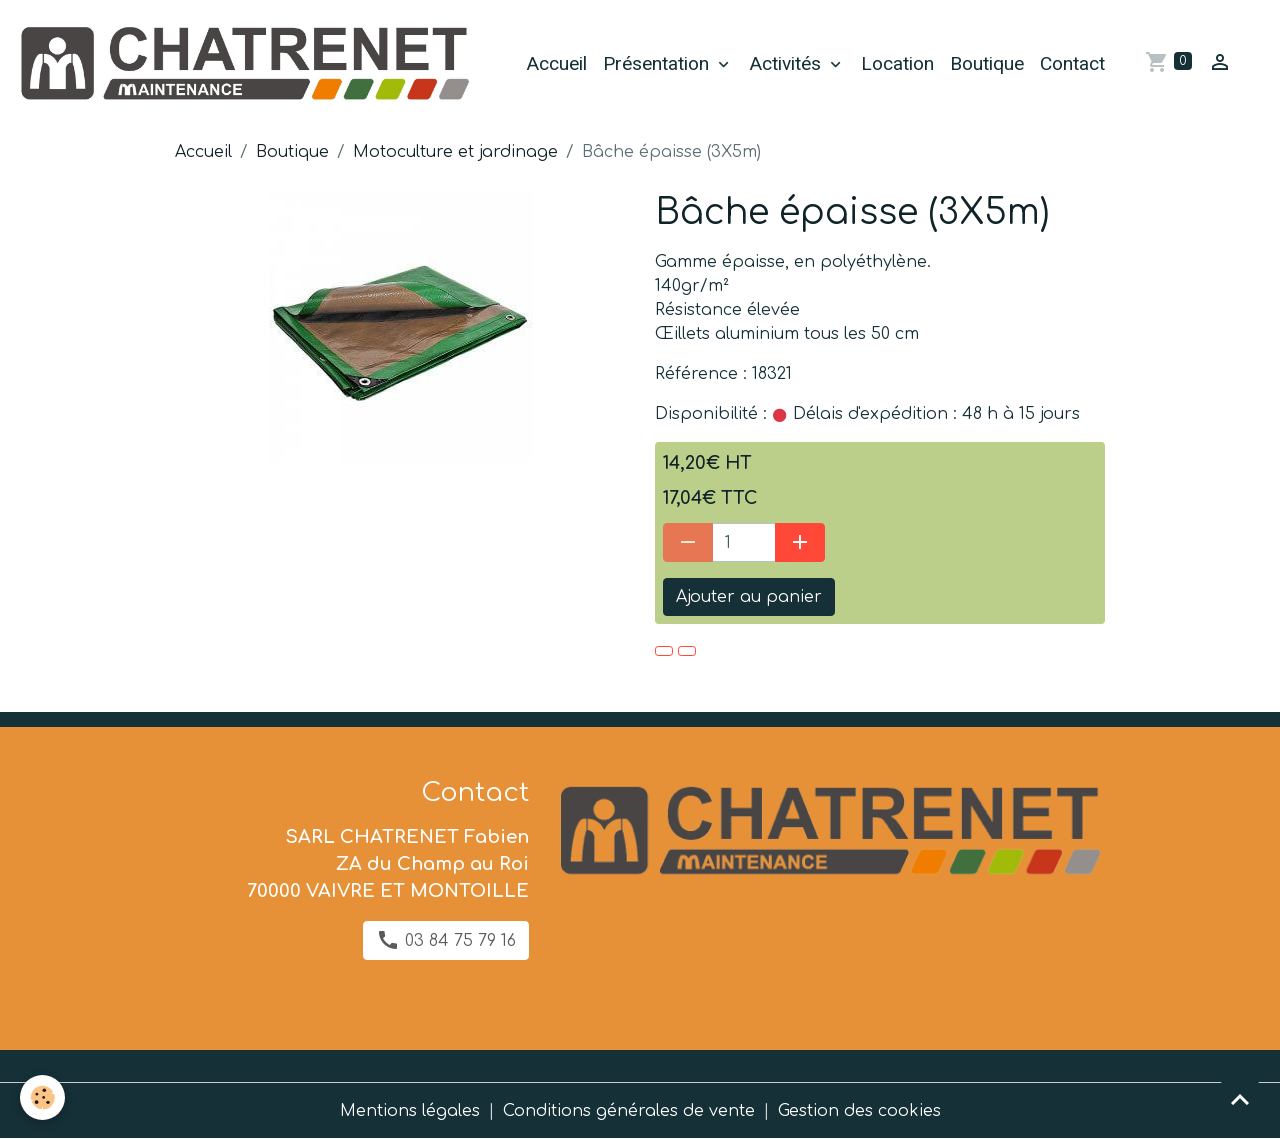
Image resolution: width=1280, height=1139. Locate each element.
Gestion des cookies (859, 1111)
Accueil (556, 63)
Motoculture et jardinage (455, 152)
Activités (787, 63)
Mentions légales (410, 1111)
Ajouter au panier (749, 597)
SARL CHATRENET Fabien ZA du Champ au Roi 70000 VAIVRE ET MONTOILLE (388, 864)
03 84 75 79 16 (446, 940)
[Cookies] (42, 1097)
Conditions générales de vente (629, 1111)
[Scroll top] (1240, 1099)
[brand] (247, 64)
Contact (1072, 63)
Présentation (658, 63)
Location (897, 63)
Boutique (987, 63)
